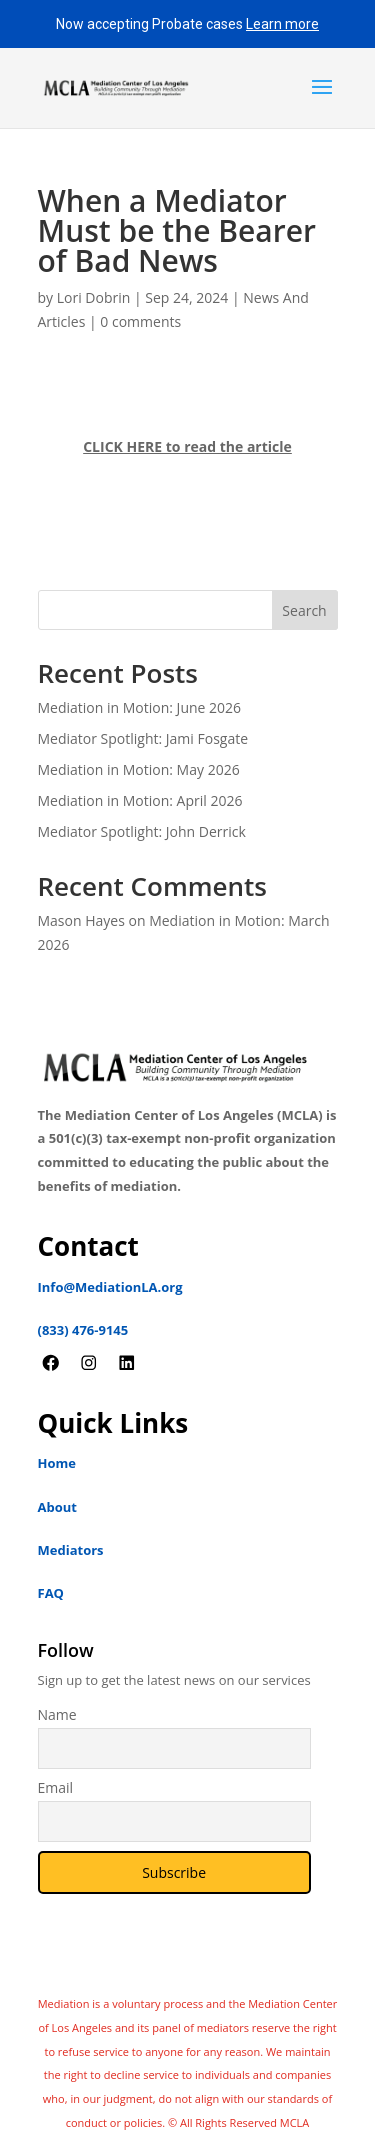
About (57, 1507)
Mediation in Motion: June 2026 (140, 707)
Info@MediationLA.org (110, 1287)
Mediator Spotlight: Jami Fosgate (143, 738)
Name (57, 1714)
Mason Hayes (81, 920)
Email (56, 1787)
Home (57, 1463)
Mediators (71, 1550)
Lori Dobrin (94, 297)
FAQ (51, 1593)
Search (304, 610)
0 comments (140, 321)
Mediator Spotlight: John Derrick (142, 831)
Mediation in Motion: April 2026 (140, 800)
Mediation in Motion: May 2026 (139, 769)
